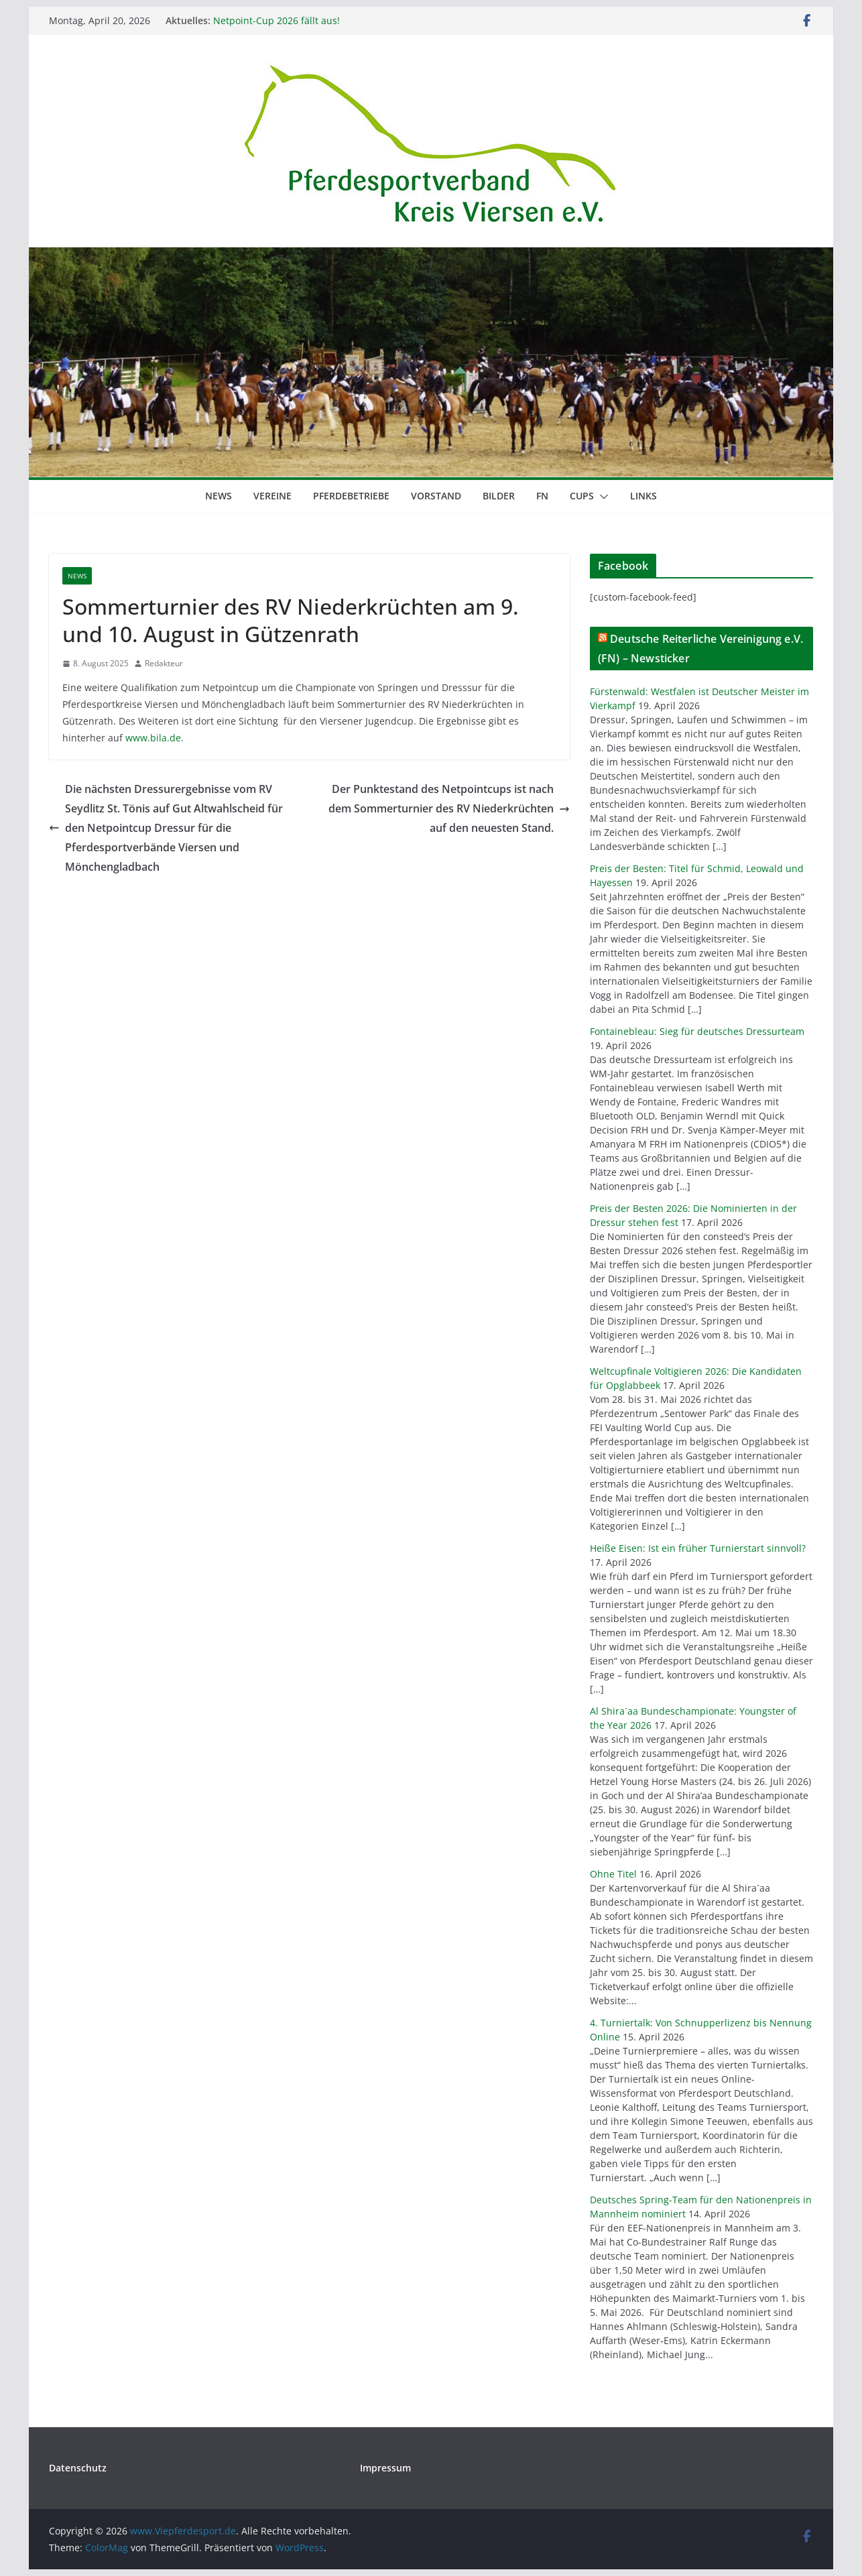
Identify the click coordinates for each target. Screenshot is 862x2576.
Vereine (272, 495)
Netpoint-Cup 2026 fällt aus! (276, 20)
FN (542, 495)
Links (643, 495)
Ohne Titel (613, 1873)
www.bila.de (153, 737)
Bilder (499, 495)
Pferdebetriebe (351, 495)
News (218, 495)
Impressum (385, 2467)
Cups (582, 495)
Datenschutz (78, 2467)
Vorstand (436, 495)
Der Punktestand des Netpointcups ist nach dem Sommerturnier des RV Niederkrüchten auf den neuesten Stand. (449, 808)
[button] (601, 497)
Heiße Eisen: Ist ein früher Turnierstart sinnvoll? (698, 1548)
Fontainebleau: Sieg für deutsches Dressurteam (697, 1031)
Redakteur (164, 663)
